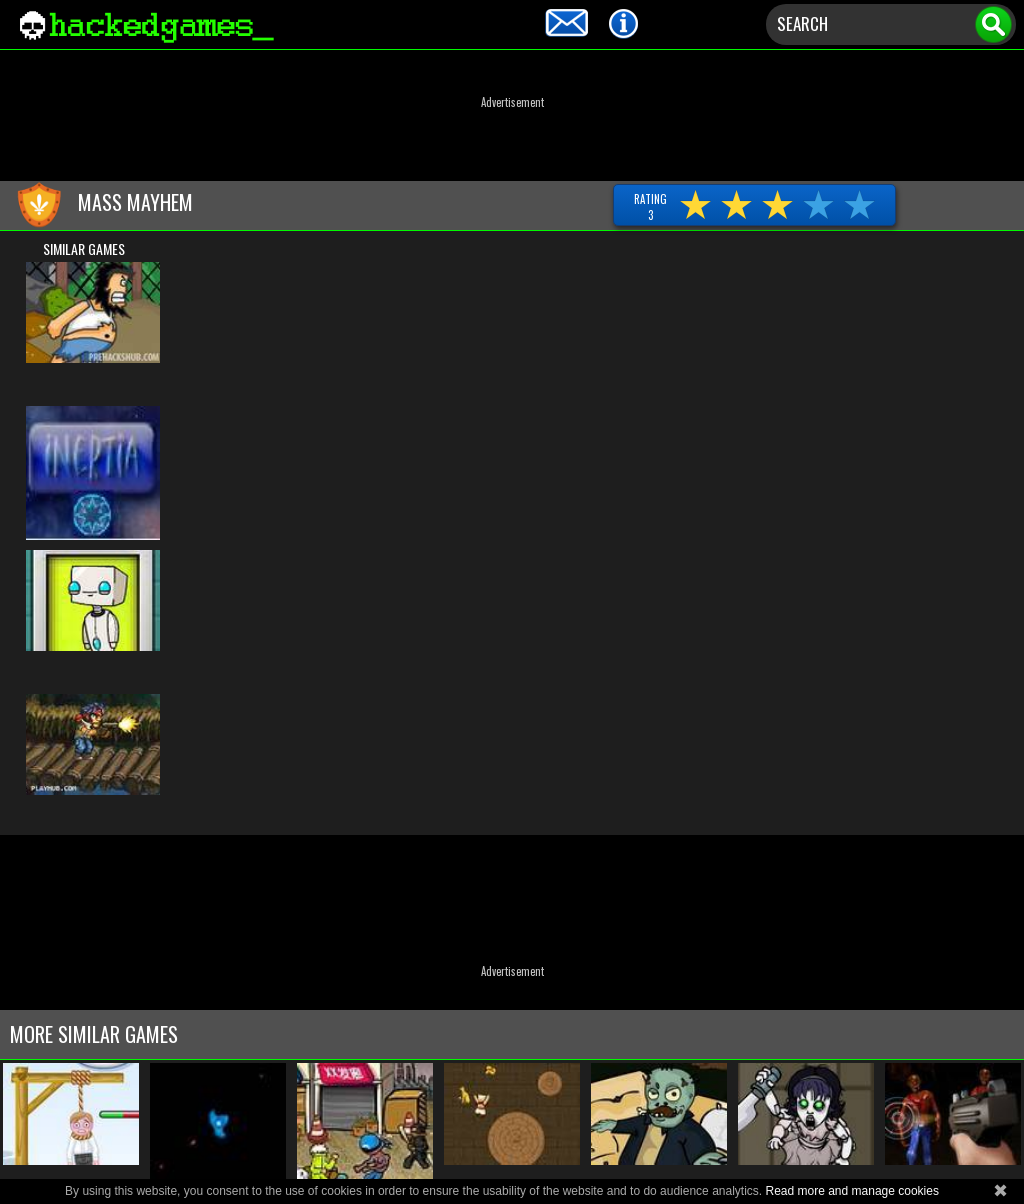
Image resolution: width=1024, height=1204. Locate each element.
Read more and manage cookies (851, 1191)
